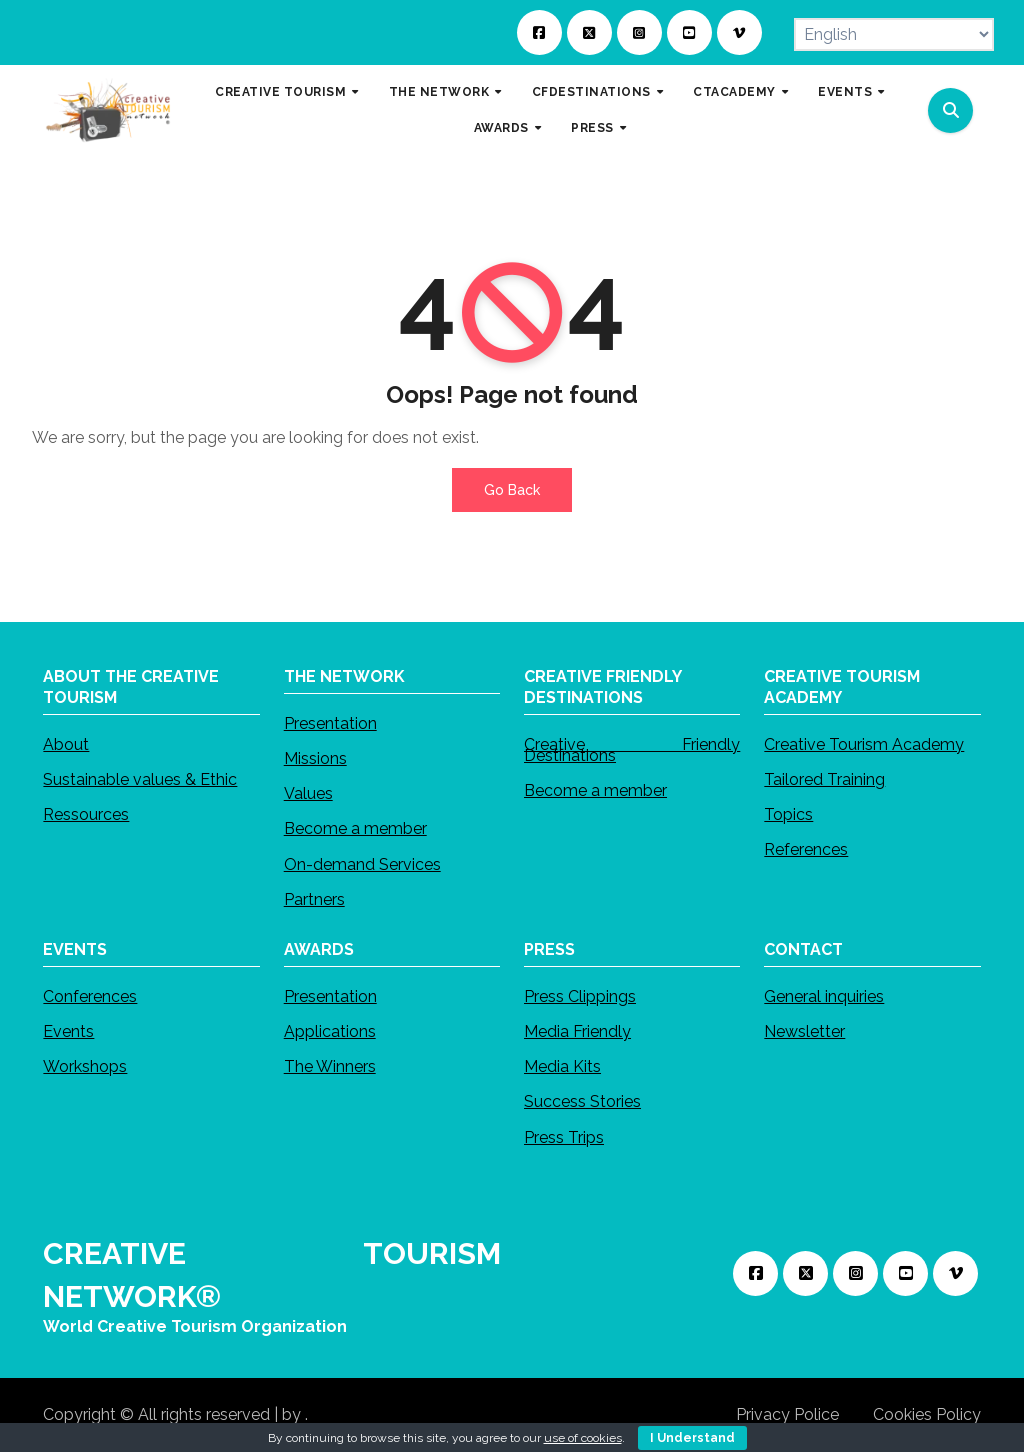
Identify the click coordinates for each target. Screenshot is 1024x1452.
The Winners (330, 1066)
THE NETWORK (441, 92)
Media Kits (562, 1066)
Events (68, 1031)
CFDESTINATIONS (593, 92)
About (66, 744)
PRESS (594, 128)
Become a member (355, 829)
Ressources (86, 814)
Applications (330, 1031)
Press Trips (564, 1137)
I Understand (692, 1438)
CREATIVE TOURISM (282, 92)
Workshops (85, 1066)
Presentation (330, 723)
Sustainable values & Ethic (140, 779)
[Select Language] (894, 34)
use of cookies (583, 1438)
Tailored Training (824, 779)
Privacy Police (787, 1414)
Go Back (512, 490)
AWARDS (503, 128)
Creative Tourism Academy (864, 744)
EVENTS (847, 92)
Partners (314, 899)
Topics (788, 814)
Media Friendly (577, 1031)
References (806, 849)
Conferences (90, 996)
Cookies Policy (927, 1414)
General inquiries (824, 996)
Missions (315, 758)
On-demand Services (362, 864)
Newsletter (804, 1031)
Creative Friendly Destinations (632, 750)
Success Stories (582, 1101)
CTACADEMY (736, 92)
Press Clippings (580, 996)
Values (308, 793)
